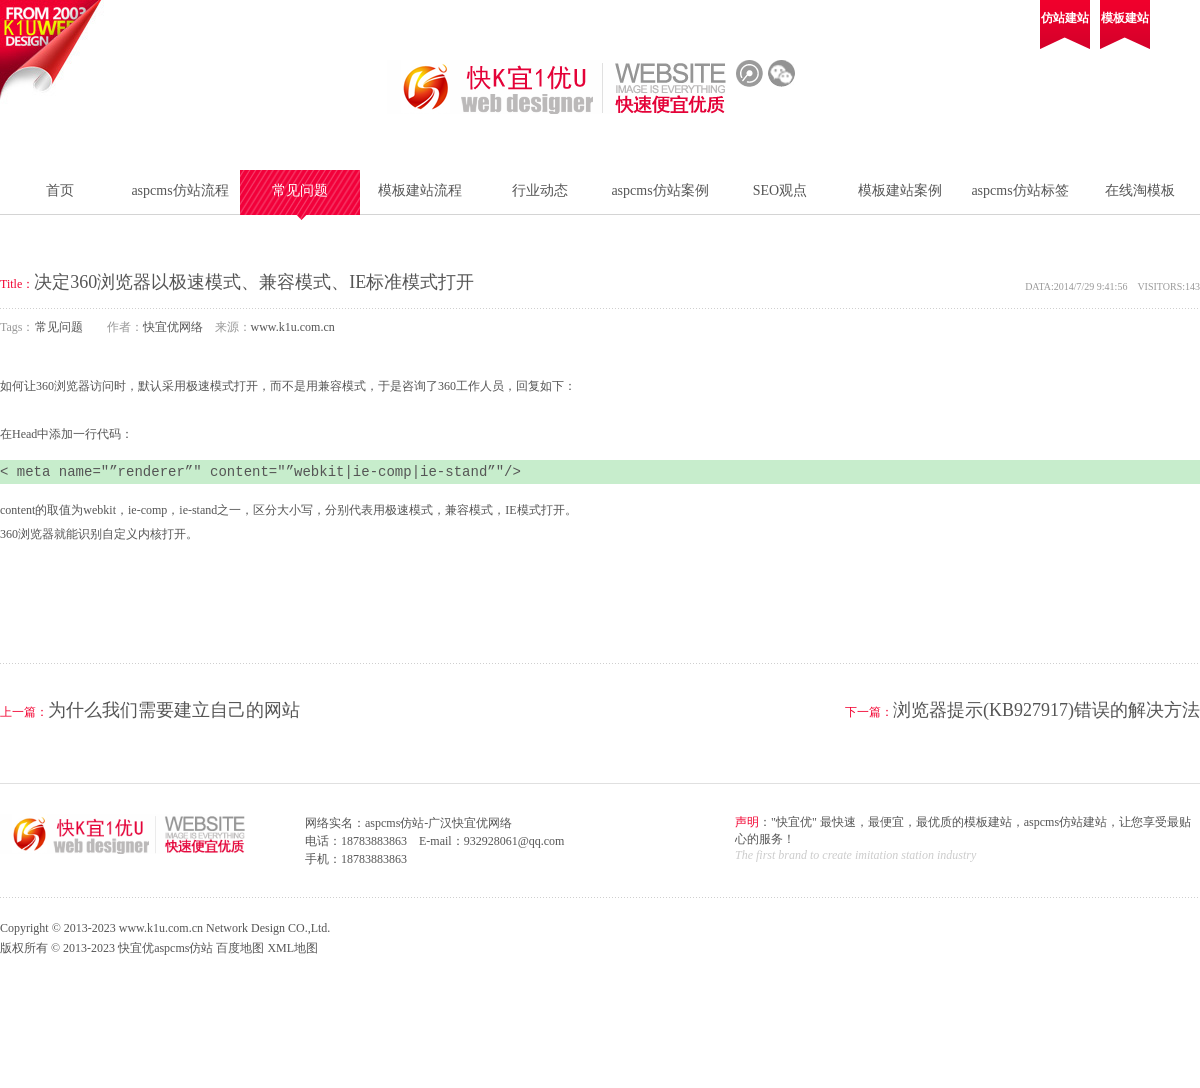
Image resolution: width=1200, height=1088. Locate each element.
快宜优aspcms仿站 (165, 948)
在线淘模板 (1140, 190)
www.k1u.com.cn (293, 327)
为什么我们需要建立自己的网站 (174, 710)
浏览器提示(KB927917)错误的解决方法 (1046, 710)
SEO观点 (780, 190)
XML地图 (292, 948)
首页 (60, 190)
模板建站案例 (900, 190)
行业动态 (540, 190)
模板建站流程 (420, 190)
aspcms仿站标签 (1019, 190)
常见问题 (300, 190)
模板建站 (1125, 18)
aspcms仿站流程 (179, 190)
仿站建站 (1065, 18)
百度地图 (240, 948)
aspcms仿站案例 (659, 190)
